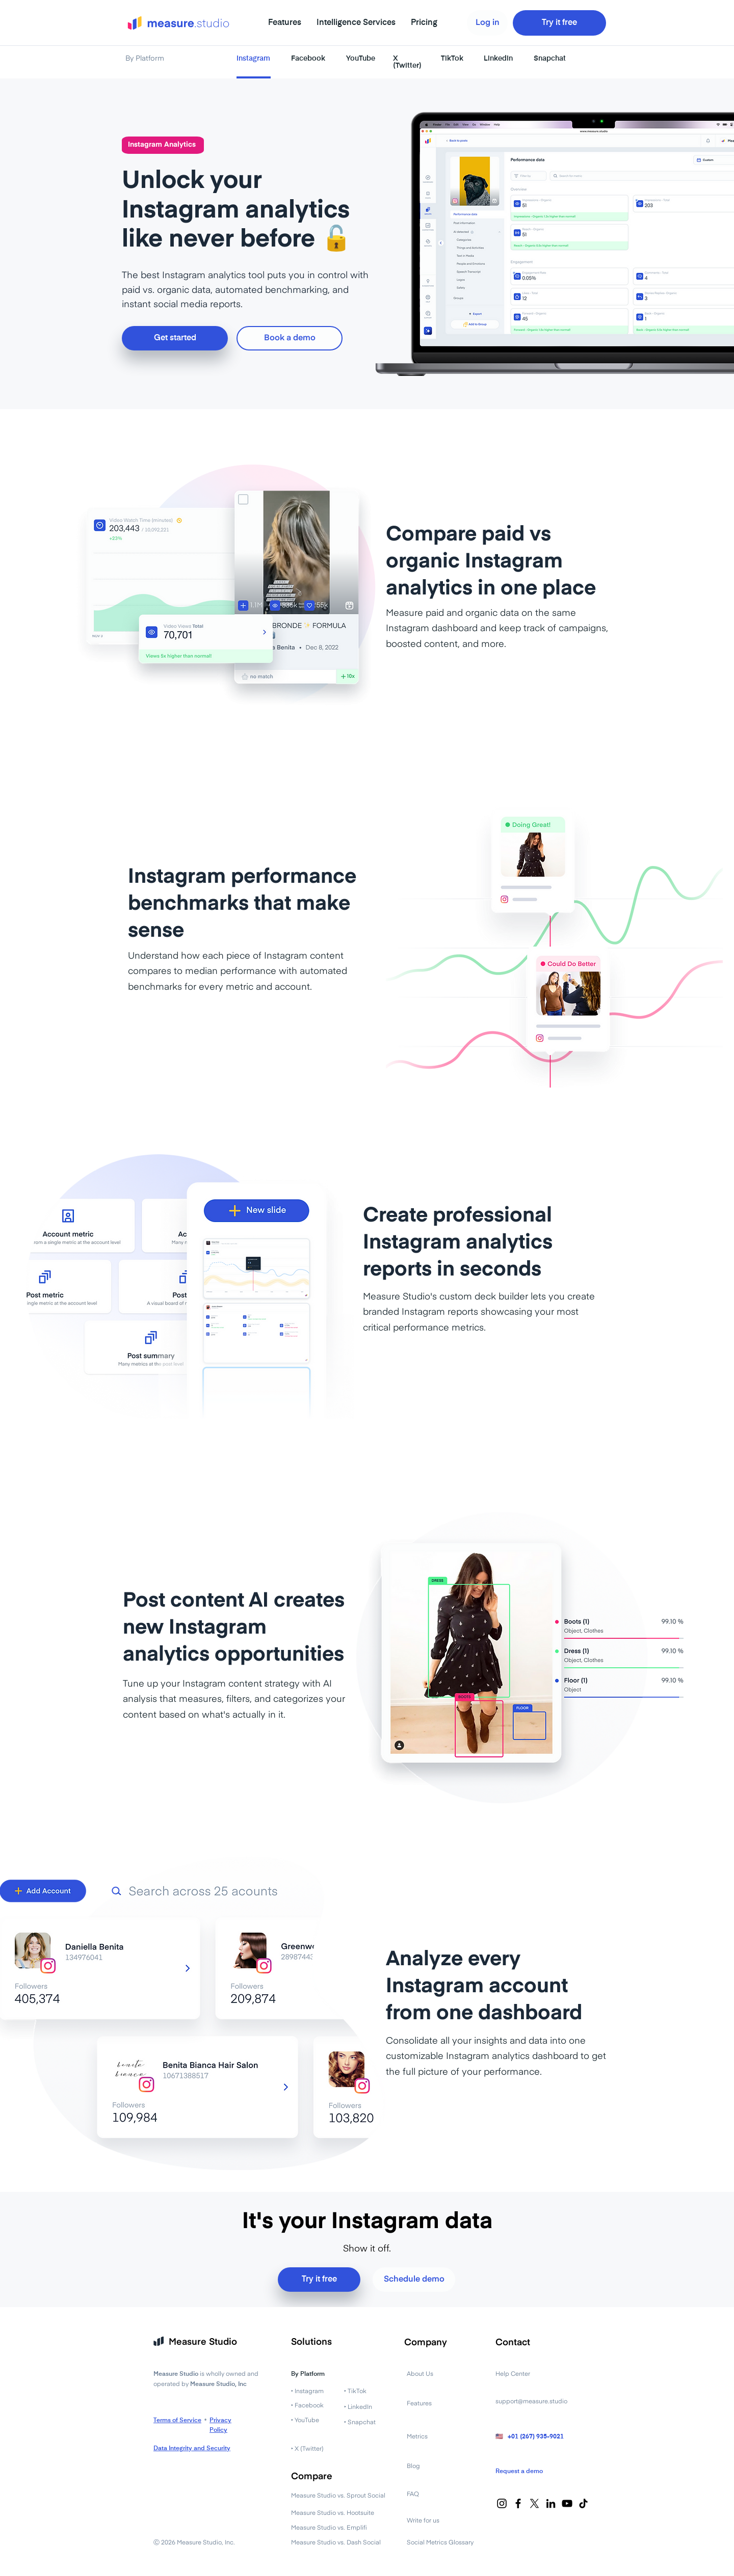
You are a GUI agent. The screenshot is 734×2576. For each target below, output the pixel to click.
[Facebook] (518, 2503)
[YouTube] (567, 2503)
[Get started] (175, 338)
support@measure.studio (531, 2402)
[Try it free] (559, 23)
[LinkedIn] (550, 2503)
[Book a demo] (290, 338)
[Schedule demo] (414, 2279)
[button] (284, 23)
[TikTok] (583, 2503)
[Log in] (487, 23)
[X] (534, 2503)
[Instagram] (501, 2503)
